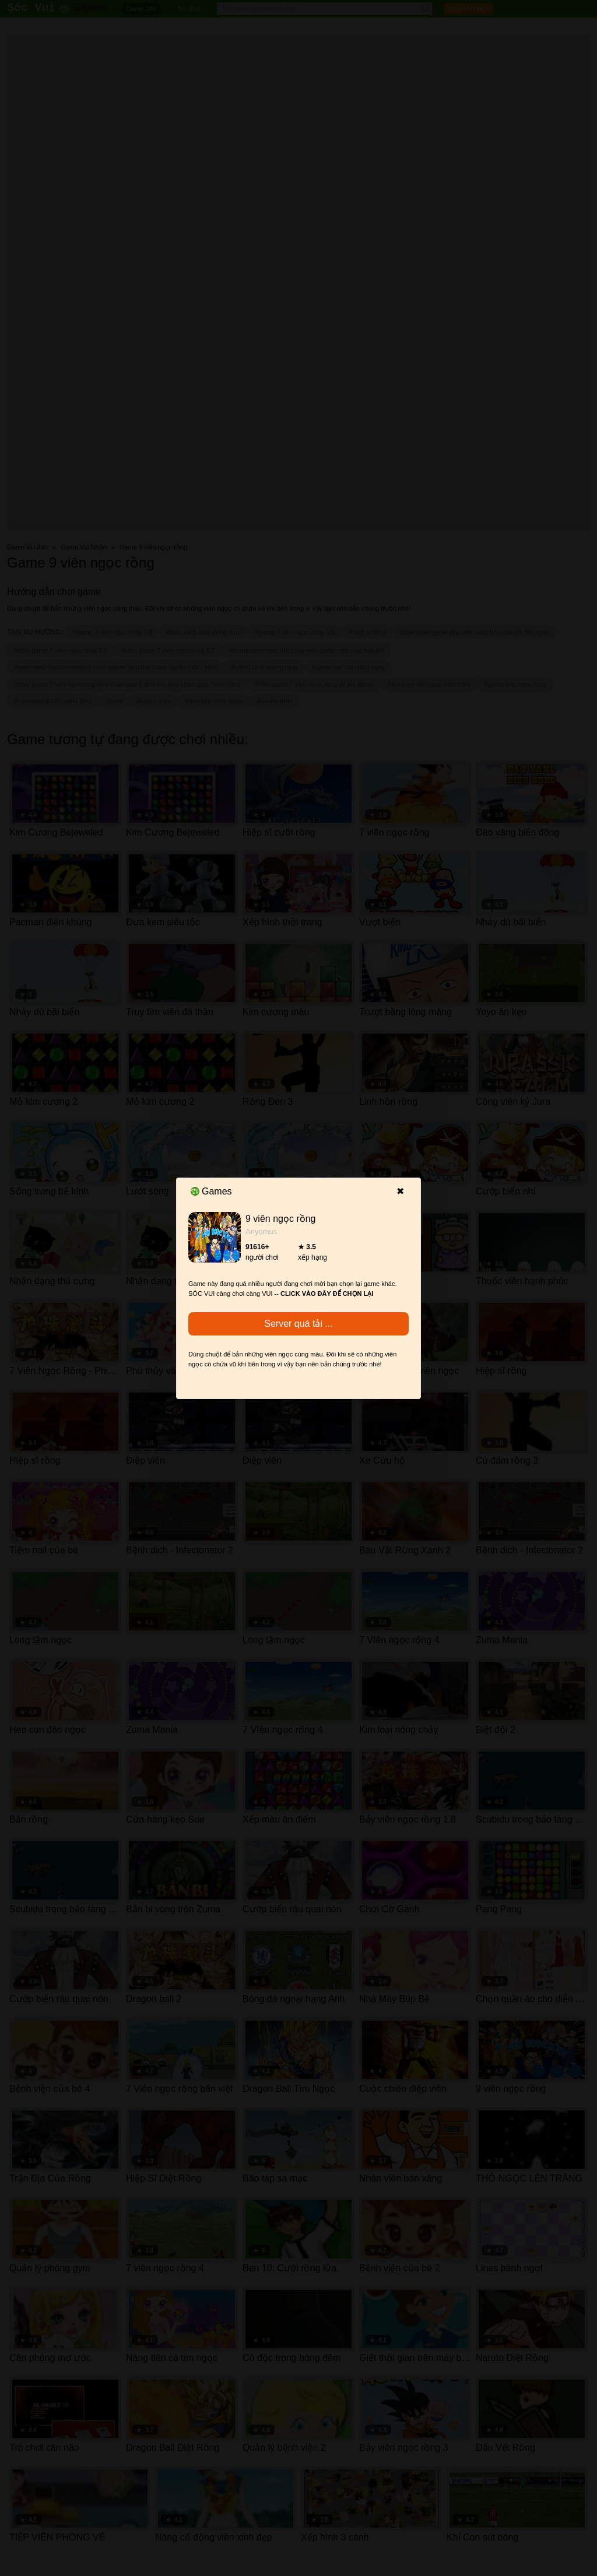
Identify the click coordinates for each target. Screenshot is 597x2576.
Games (211, 1191)
